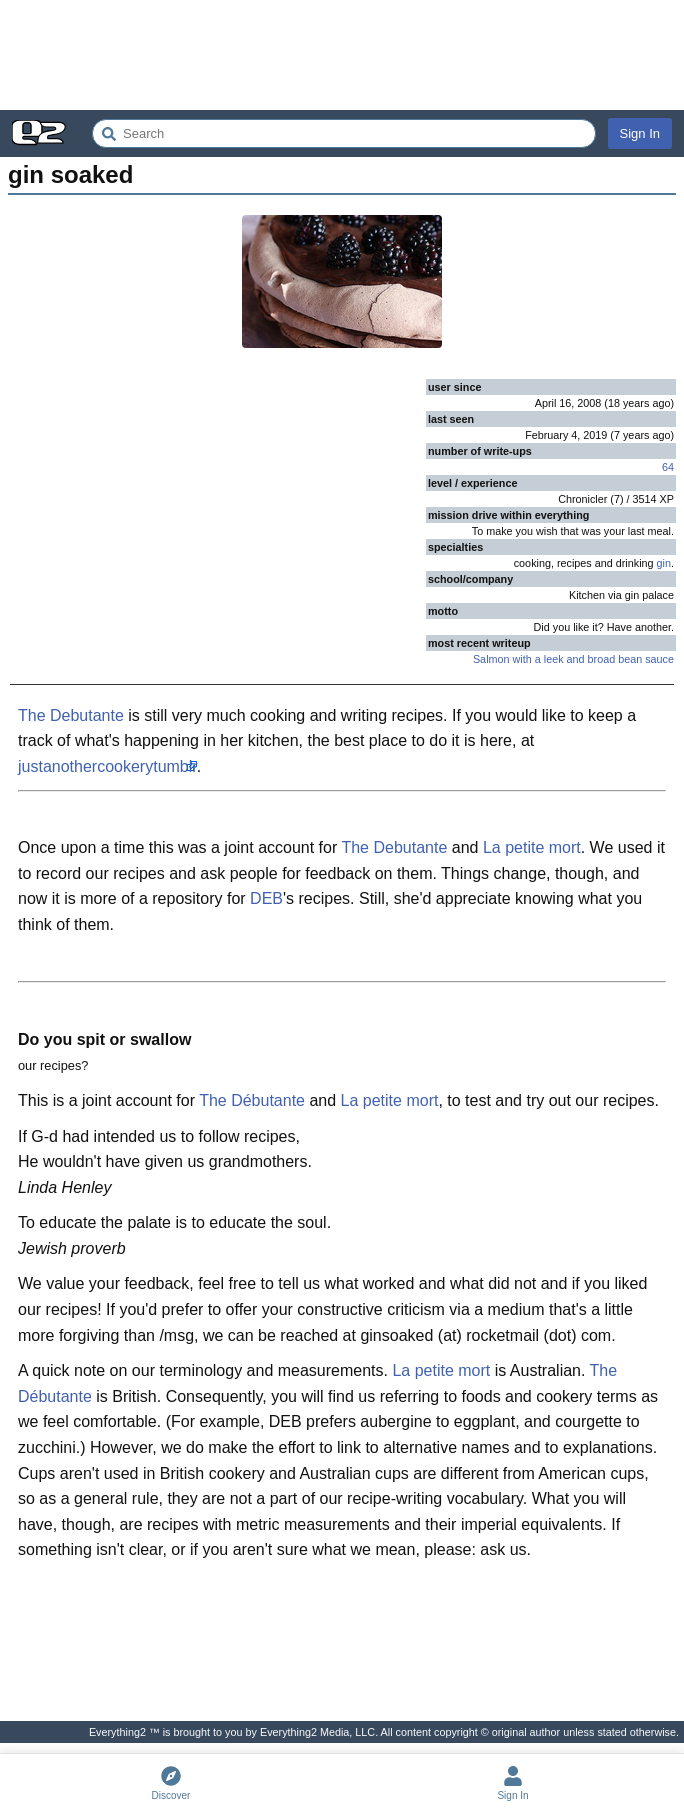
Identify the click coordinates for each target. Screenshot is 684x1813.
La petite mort (532, 847)
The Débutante (252, 1100)
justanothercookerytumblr (107, 766)
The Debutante (71, 715)
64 (668, 467)
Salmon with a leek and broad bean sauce (573, 659)
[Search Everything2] (344, 133)
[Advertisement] (342, 55)
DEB (266, 898)
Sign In (640, 133)
